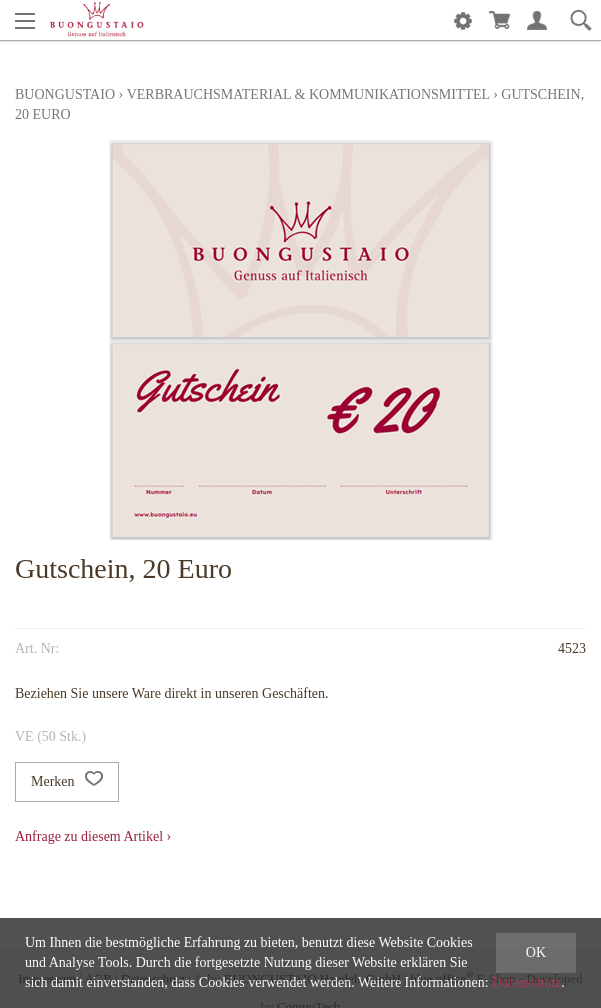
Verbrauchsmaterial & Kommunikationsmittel (308, 94)
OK (536, 952)
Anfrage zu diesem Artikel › (93, 836)
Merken (67, 782)
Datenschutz (526, 982)
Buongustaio (65, 94)
